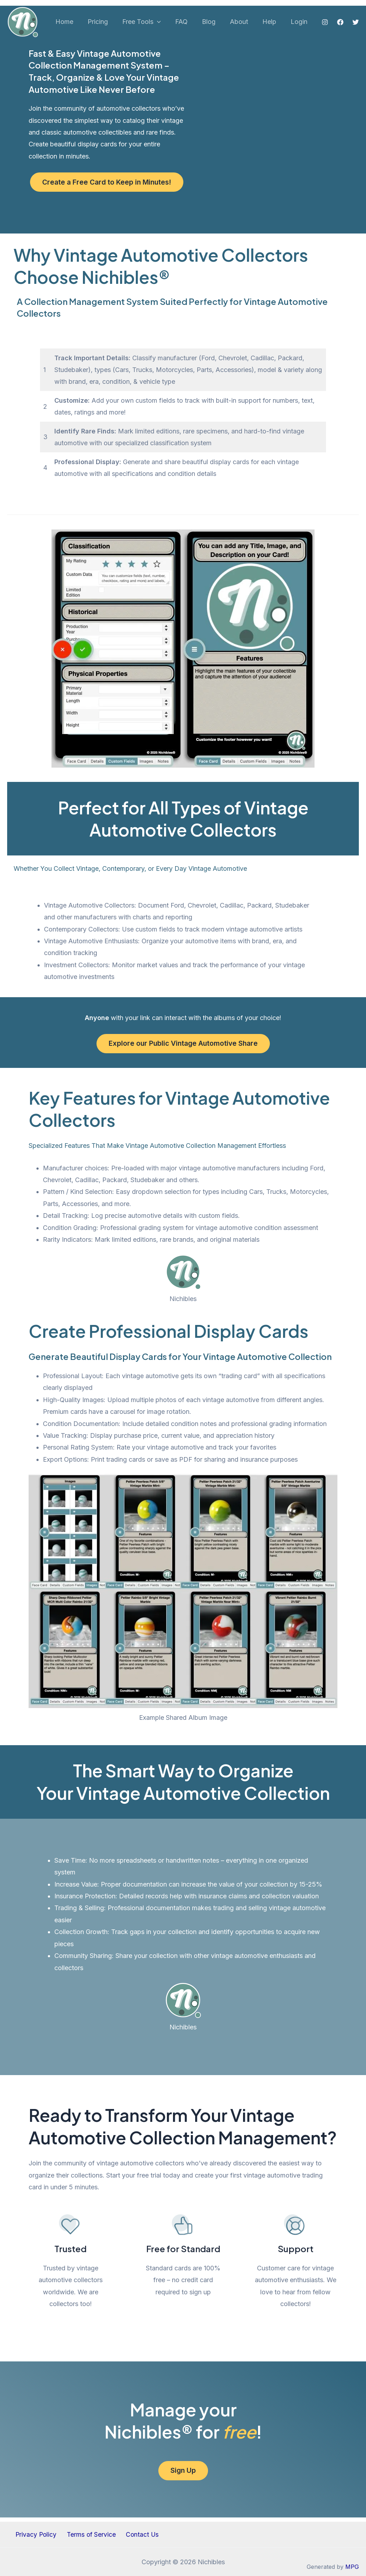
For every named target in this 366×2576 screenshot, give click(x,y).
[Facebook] (340, 22)
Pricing (107, 21)
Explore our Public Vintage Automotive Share (183, 1044)
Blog (214, 21)
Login (299, 21)
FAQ (188, 21)
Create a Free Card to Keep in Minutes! (106, 182)
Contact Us (140, 2534)
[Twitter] (355, 22)
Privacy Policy (39, 2534)
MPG (352, 2566)
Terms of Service (91, 2534)
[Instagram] (325, 22)
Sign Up (183, 2473)
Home (75, 21)
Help (271, 21)
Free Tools (149, 21)
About (242, 21)
